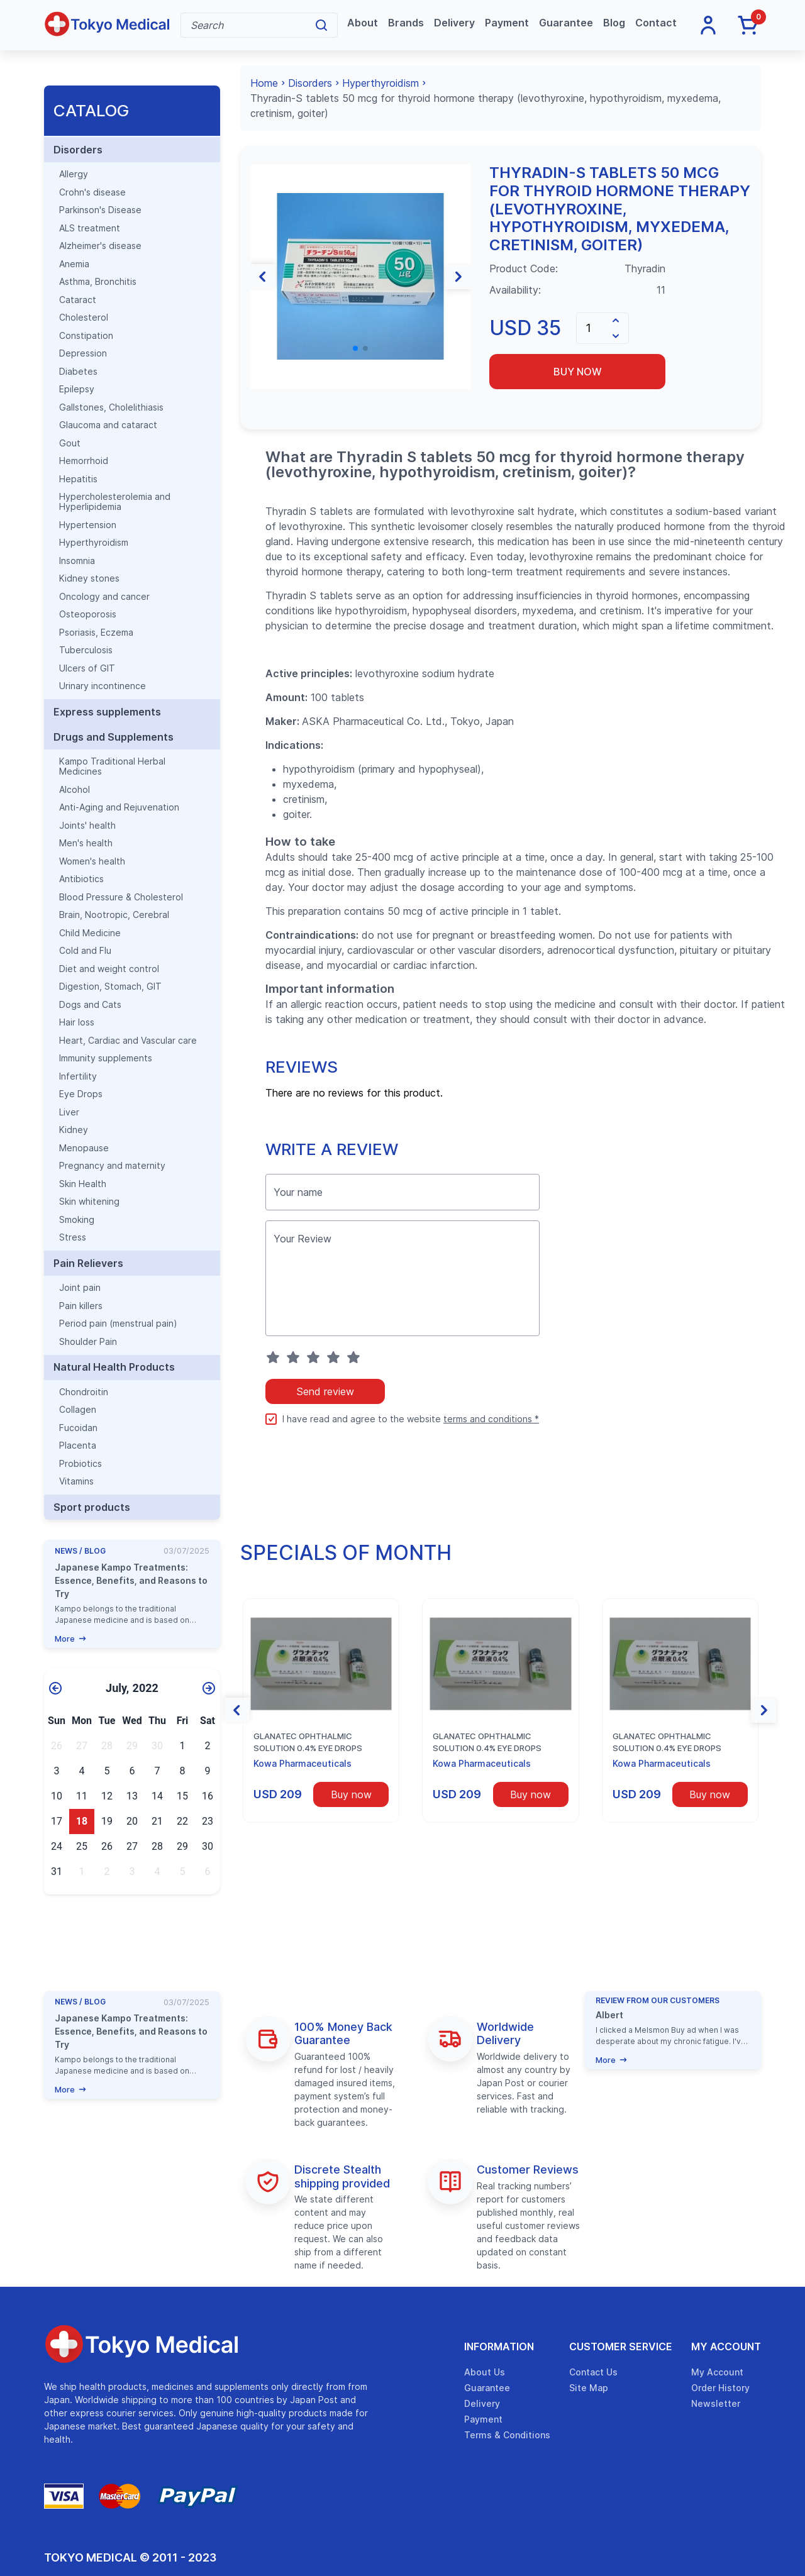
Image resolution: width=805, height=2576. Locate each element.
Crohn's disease (92, 192)
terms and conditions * (491, 1418)
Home (264, 83)
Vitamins (76, 1481)
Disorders (78, 149)
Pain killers (81, 1306)
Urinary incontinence (102, 686)
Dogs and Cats (90, 1005)
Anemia (74, 264)
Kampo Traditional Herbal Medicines (112, 766)
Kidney (73, 1130)
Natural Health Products (114, 1367)
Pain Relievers (88, 1263)
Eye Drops (81, 1094)
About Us (484, 2372)
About (362, 23)
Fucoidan (78, 1428)
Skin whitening (89, 1202)
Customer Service (620, 2346)
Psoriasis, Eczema (96, 632)
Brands (406, 23)
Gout (69, 443)
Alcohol (74, 790)
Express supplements (107, 711)
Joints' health (87, 826)
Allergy (73, 174)
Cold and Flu (85, 951)
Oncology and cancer (104, 597)
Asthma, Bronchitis (97, 282)
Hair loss (76, 1022)
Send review (325, 1391)
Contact (656, 23)
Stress (72, 1237)
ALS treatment (89, 228)
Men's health (86, 843)
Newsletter (715, 2403)
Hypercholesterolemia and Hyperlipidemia (114, 502)
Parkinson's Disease (100, 210)
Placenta (77, 1445)
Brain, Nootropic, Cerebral (114, 915)
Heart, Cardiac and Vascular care (128, 1041)
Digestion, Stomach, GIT (110, 986)
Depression (83, 353)
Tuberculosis (86, 650)
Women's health (92, 861)
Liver (69, 1112)
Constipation (86, 336)
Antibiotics (81, 879)
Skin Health (82, 1184)
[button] (262, 276)
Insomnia (77, 561)
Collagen (77, 1410)
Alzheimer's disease (100, 246)
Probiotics (80, 1464)
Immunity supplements (105, 1058)
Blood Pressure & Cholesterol (121, 897)
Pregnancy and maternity (112, 1166)
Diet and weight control (109, 969)
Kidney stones (89, 578)
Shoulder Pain (88, 1342)
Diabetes (78, 372)
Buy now (577, 371)
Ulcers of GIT (87, 668)
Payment (507, 23)
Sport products (91, 1507)
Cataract (77, 300)
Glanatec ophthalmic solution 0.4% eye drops (307, 1742)
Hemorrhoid (83, 461)
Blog (614, 23)
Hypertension (87, 525)
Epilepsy (76, 389)
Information (499, 2346)
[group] (360, 276)
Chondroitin (83, 1392)
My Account (726, 2346)
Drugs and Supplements (113, 737)
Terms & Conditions (507, 2435)
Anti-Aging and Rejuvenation (119, 807)
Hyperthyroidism (93, 543)
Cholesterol (83, 317)
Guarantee (566, 23)
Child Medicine (90, 933)
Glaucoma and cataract (108, 425)
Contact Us (593, 2372)
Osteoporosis (87, 614)
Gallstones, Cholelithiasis (111, 407)
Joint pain (80, 1288)
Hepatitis (78, 479)
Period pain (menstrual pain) (118, 1323)
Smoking (76, 1220)
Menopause (84, 1148)
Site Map (588, 2387)
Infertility (78, 1076)
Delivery (454, 23)
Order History (720, 2387)
